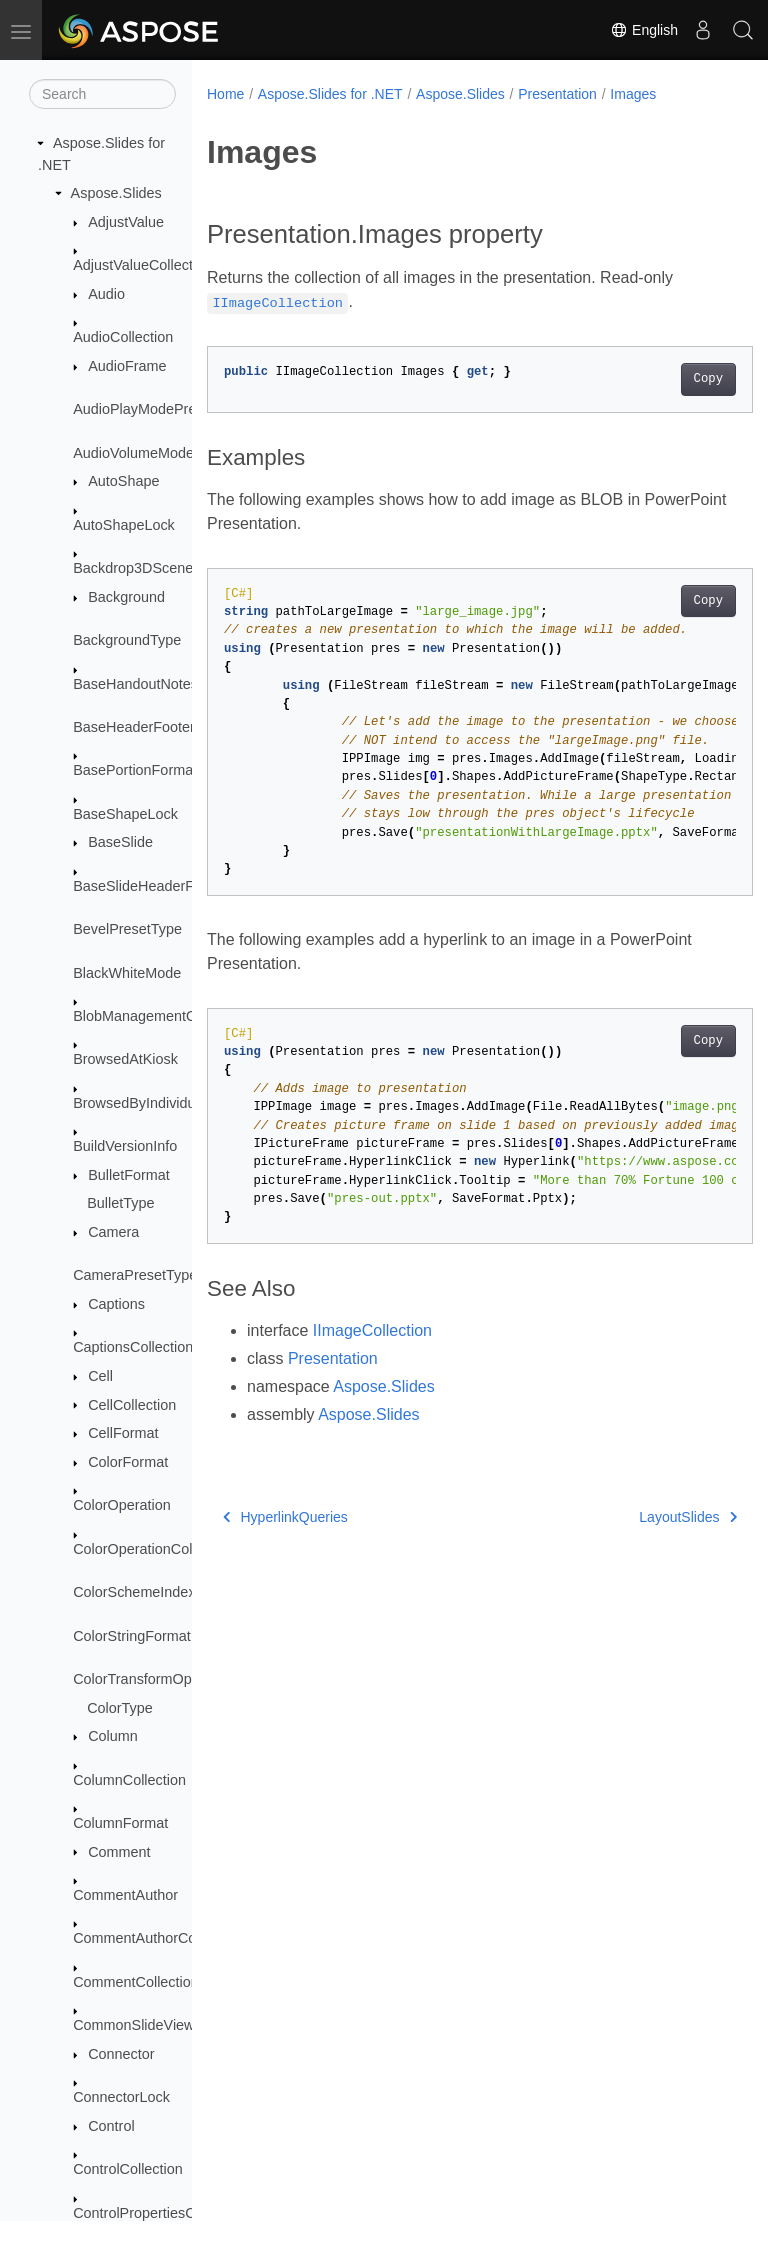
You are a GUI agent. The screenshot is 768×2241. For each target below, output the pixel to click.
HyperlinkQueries (285, 1517)
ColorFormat (128, 1462)
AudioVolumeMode (133, 453)
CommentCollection (136, 1982)
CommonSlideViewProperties (166, 2025)
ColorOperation (122, 1505)
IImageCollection (372, 1330)
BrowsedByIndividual (140, 1103)
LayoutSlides (649, 1517)
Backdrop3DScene (133, 568)
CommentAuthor (125, 1895)
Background (126, 597)
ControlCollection (128, 2169)
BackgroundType (127, 640)
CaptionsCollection (133, 1347)
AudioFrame (127, 366)
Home (225, 94)
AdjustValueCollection (142, 265)
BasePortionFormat (135, 770)
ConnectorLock (121, 2097)
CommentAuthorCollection (157, 1938)
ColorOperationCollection (153, 1549)
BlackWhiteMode (127, 973)
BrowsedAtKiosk (125, 1059)
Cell (100, 1376)
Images (633, 94)
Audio (106, 294)
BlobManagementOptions (154, 1016)
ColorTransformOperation (154, 1679)
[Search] (102, 94)
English (644, 30)
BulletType (120, 1203)
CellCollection (132, 1405)
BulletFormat (129, 1175)
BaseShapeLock (125, 814)
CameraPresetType (135, 1275)
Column (113, 1736)
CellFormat (123, 1433)
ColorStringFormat (132, 1636)
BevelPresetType (127, 929)
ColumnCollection (129, 1780)
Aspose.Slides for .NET (330, 94)
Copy (669, 379)
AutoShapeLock (124, 525)
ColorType (120, 1708)
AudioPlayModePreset (144, 409)
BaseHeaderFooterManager (162, 727)
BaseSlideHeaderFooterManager (178, 886)
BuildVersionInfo (125, 1146)
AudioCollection (123, 337)
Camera (113, 1232)
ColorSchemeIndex (134, 1592)
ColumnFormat (120, 1823)
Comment (119, 1852)
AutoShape (123, 481)
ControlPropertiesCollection (160, 2213)
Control (111, 2126)
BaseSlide (120, 842)
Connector (121, 2054)
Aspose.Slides (116, 193)
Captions (116, 1304)
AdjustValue (126, 222)
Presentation (557, 94)
